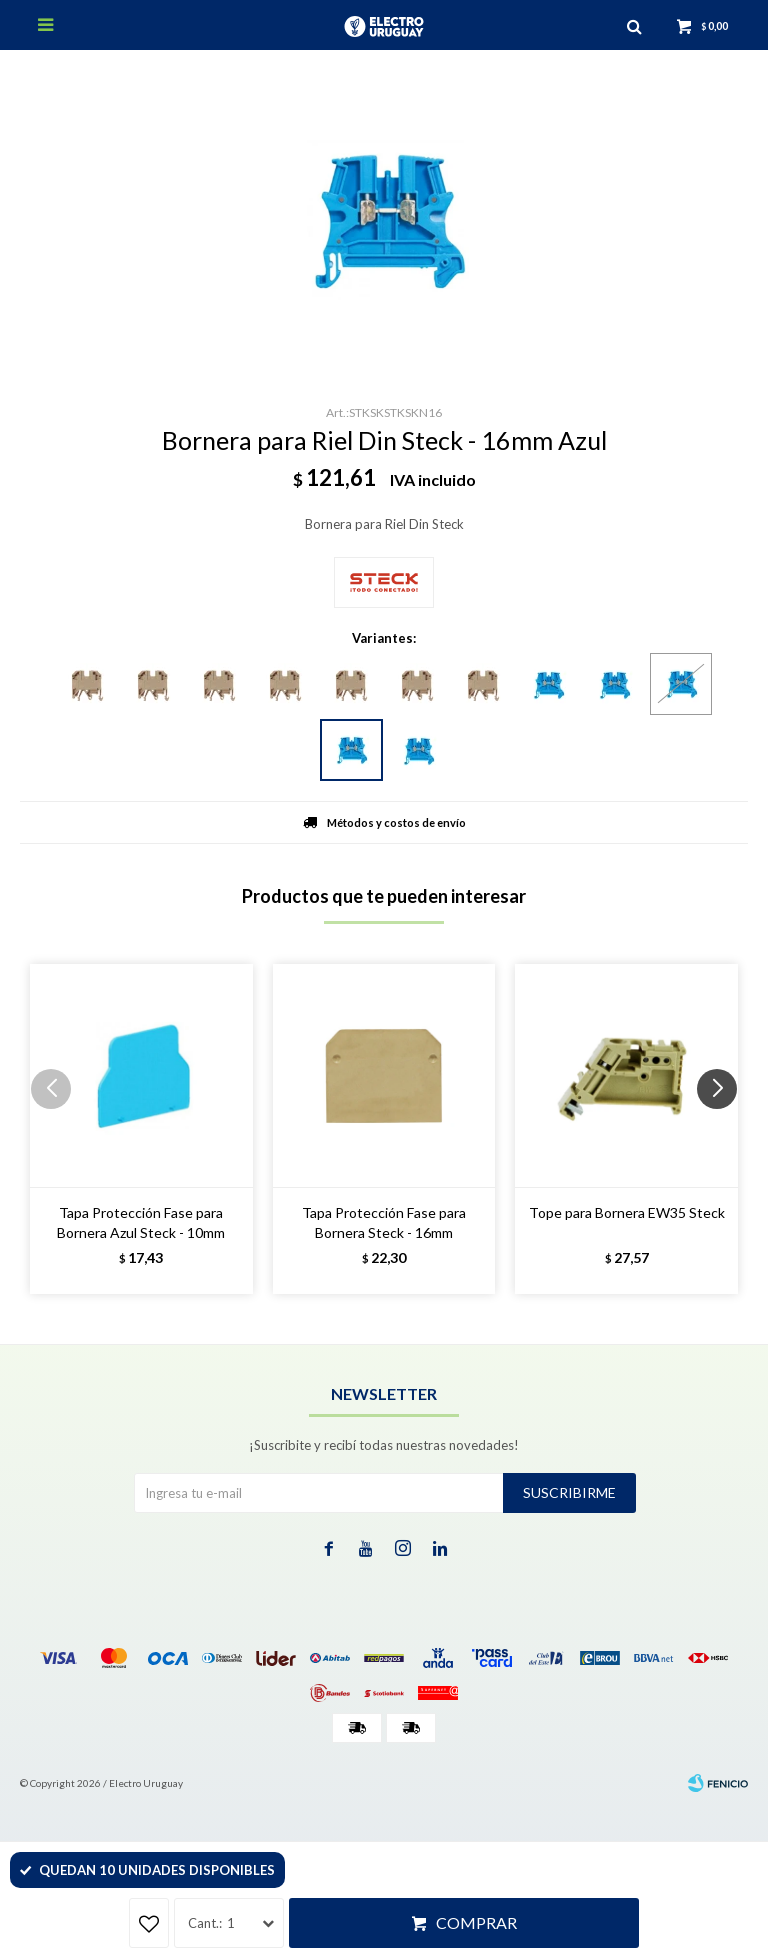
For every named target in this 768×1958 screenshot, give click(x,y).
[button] (724, 1129)
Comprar (476, 1922)
